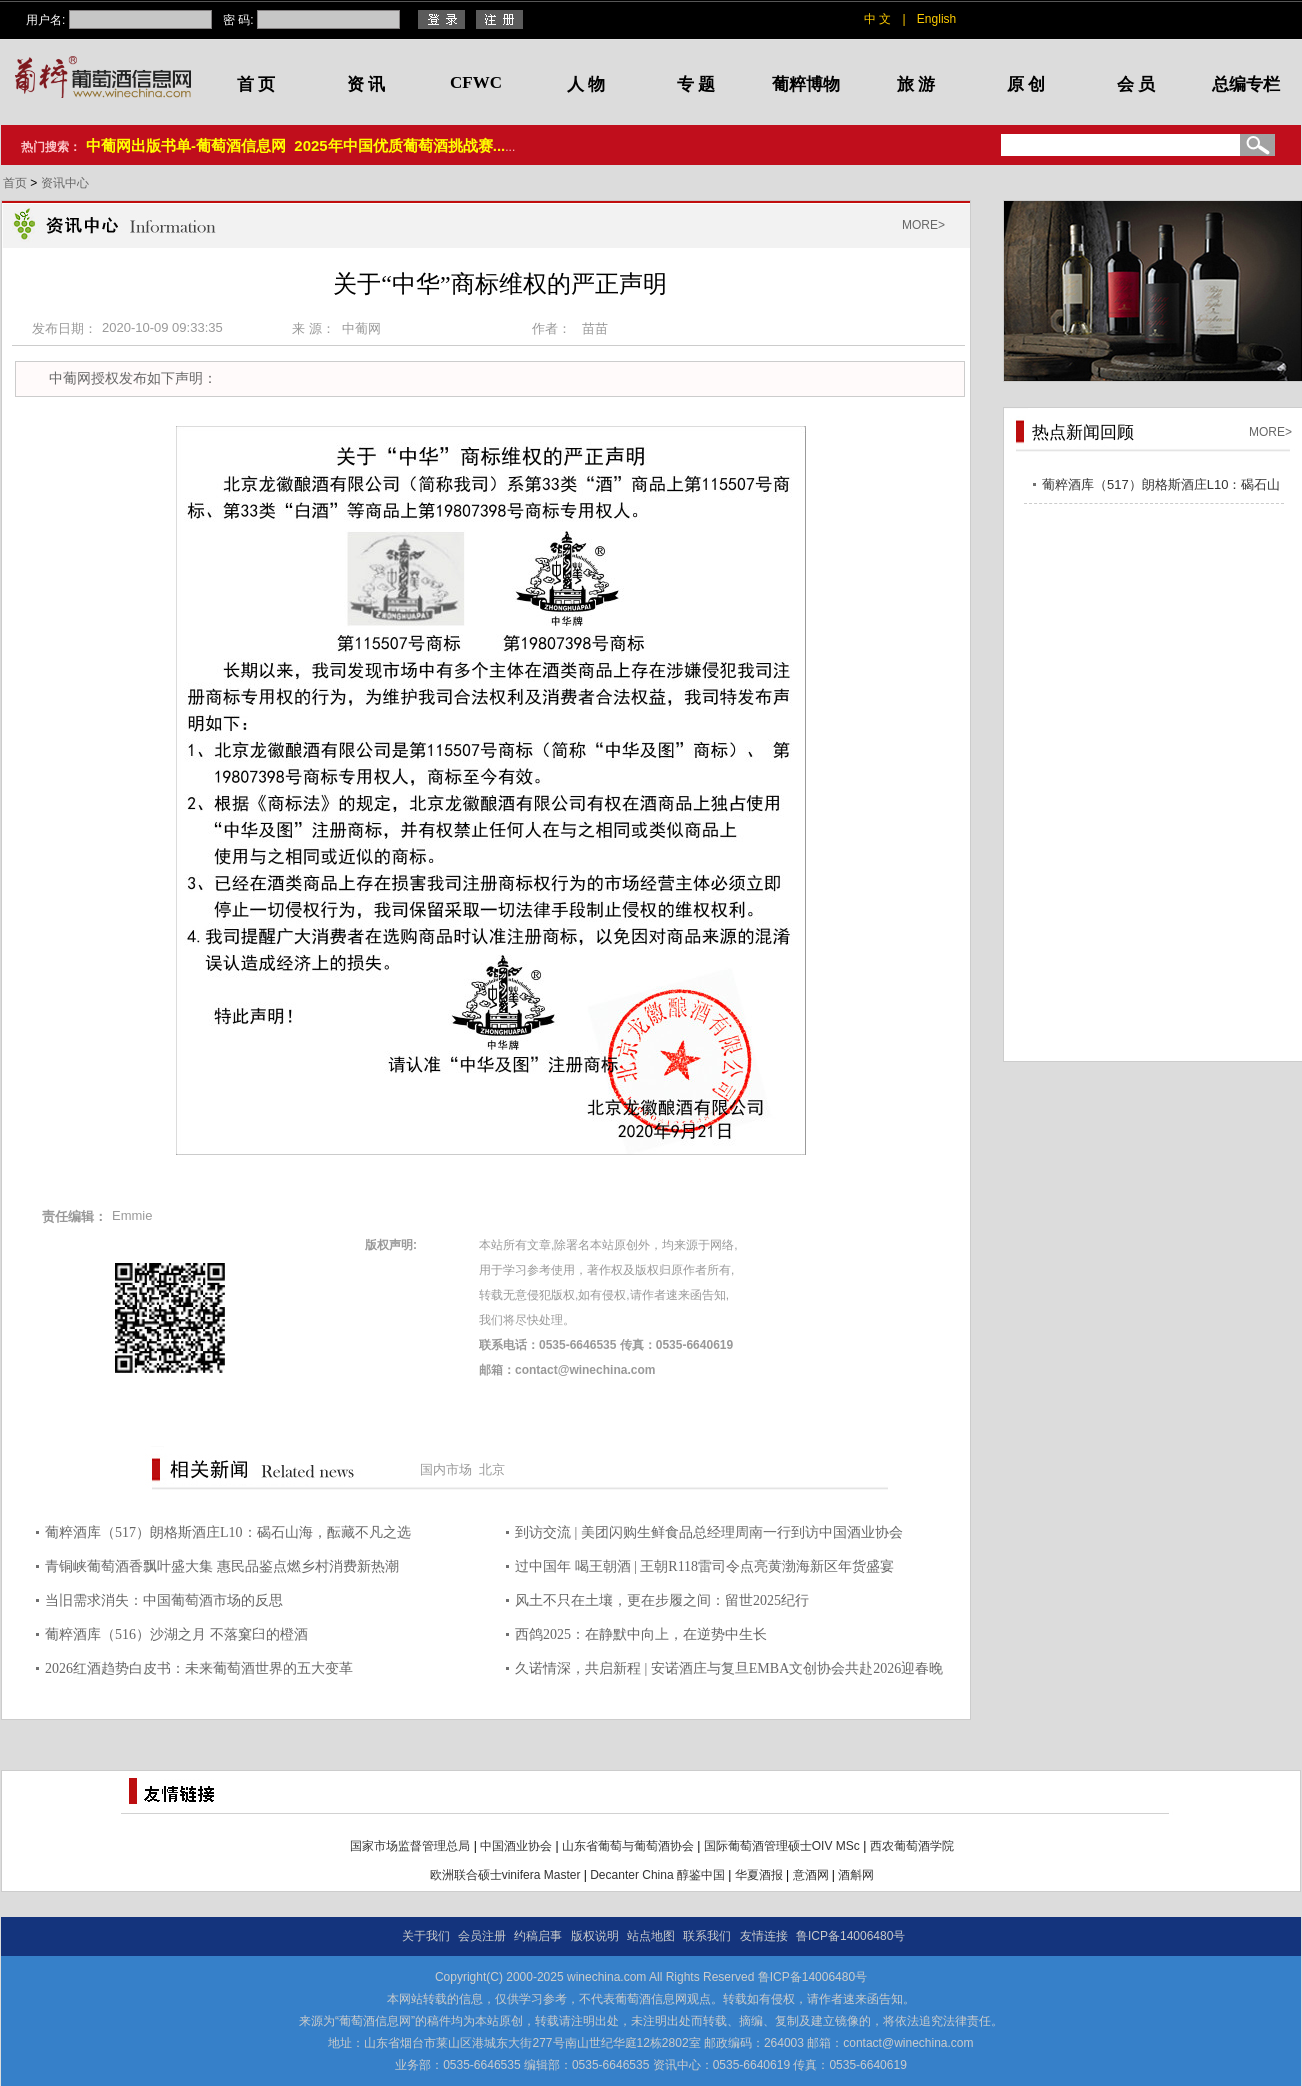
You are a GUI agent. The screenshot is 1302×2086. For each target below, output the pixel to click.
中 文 (877, 19)
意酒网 (811, 1875)
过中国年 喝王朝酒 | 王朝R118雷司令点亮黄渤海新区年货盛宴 (704, 1566)
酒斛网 (856, 1875)
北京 (492, 1469)
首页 (16, 183)
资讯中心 (65, 183)
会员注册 (482, 1936)
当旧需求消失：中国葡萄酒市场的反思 (164, 1600)
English (936, 19)
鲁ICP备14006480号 (850, 1936)
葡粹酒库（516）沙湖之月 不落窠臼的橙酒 (176, 1634)
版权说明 (595, 1936)
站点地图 (651, 1936)
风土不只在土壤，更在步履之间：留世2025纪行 (662, 1600)
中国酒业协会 (516, 1846)
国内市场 (446, 1469)
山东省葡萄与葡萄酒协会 (628, 1846)
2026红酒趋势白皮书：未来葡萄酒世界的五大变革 (199, 1668)
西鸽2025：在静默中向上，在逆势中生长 (641, 1634)
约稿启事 (538, 1936)
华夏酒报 (759, 1875)
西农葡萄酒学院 (912, 1846)
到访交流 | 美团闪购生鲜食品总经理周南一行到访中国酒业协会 (709, 1532)
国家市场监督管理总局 (410, 1846)
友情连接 (764, 1936)
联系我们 (707, 1936)
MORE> (923, 225)
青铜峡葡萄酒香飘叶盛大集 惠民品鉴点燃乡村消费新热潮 (222, 1566)
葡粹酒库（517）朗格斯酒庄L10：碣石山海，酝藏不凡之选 (228, 1532)
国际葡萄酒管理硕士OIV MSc (782, 1846)
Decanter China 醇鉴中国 (657, 1875)
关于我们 (426, 1936)
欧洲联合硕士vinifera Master (505, 1875)
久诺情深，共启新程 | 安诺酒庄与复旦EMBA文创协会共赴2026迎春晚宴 (729, 1671)
